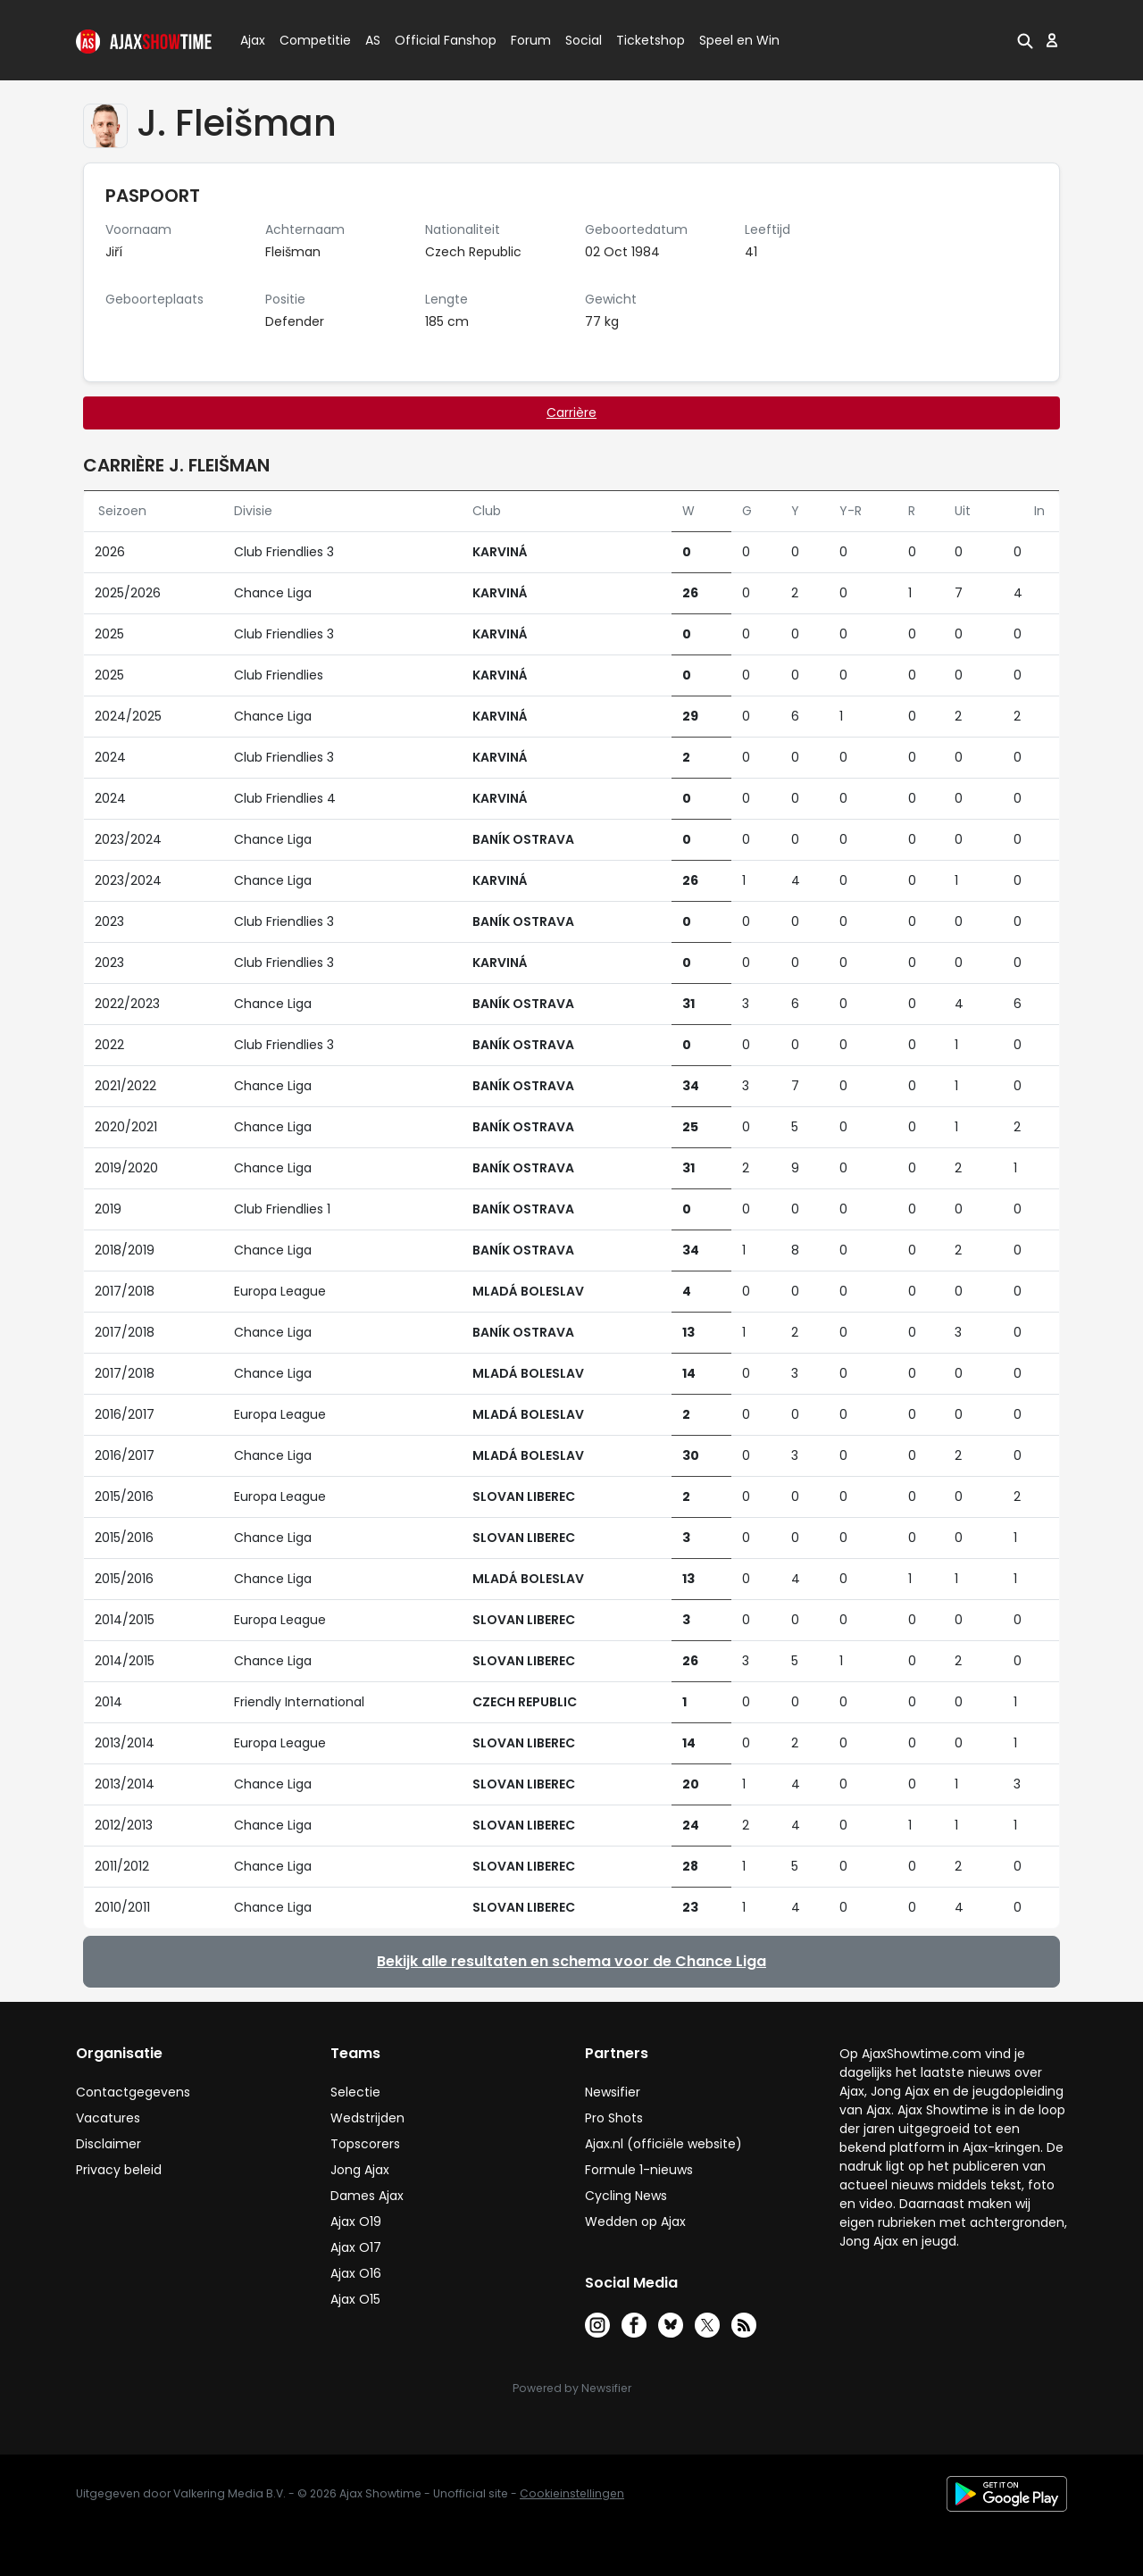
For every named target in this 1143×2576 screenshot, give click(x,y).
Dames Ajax (367, 2196)
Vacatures (108, 2118)
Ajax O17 (355, 2247)
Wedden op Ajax (635, 2221)
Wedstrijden (367, 2118)
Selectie (355, 2092)
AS (372, 40)
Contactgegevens (133, 2092)
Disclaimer (108, 2144)
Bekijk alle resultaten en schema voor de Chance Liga (571, 1961)
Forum (531, 40)
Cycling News (626, 2196)
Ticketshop (650, 40)
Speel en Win (739, 40)
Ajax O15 (355, 2299)
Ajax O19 (355, 2221)
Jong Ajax (359, 2170)
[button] (1025, 40)
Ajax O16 (355, 2273)
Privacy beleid (119, 2170)
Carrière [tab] (571, 412)
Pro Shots (614, 2118)
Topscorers (365, 2144)
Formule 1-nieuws (639, 2170)
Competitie (308, 40)
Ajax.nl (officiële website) (663, 2144)
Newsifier (612, 2092)
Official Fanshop (435, 40)
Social (581, 40)
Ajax (251, 40)
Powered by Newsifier (572, 2388)
